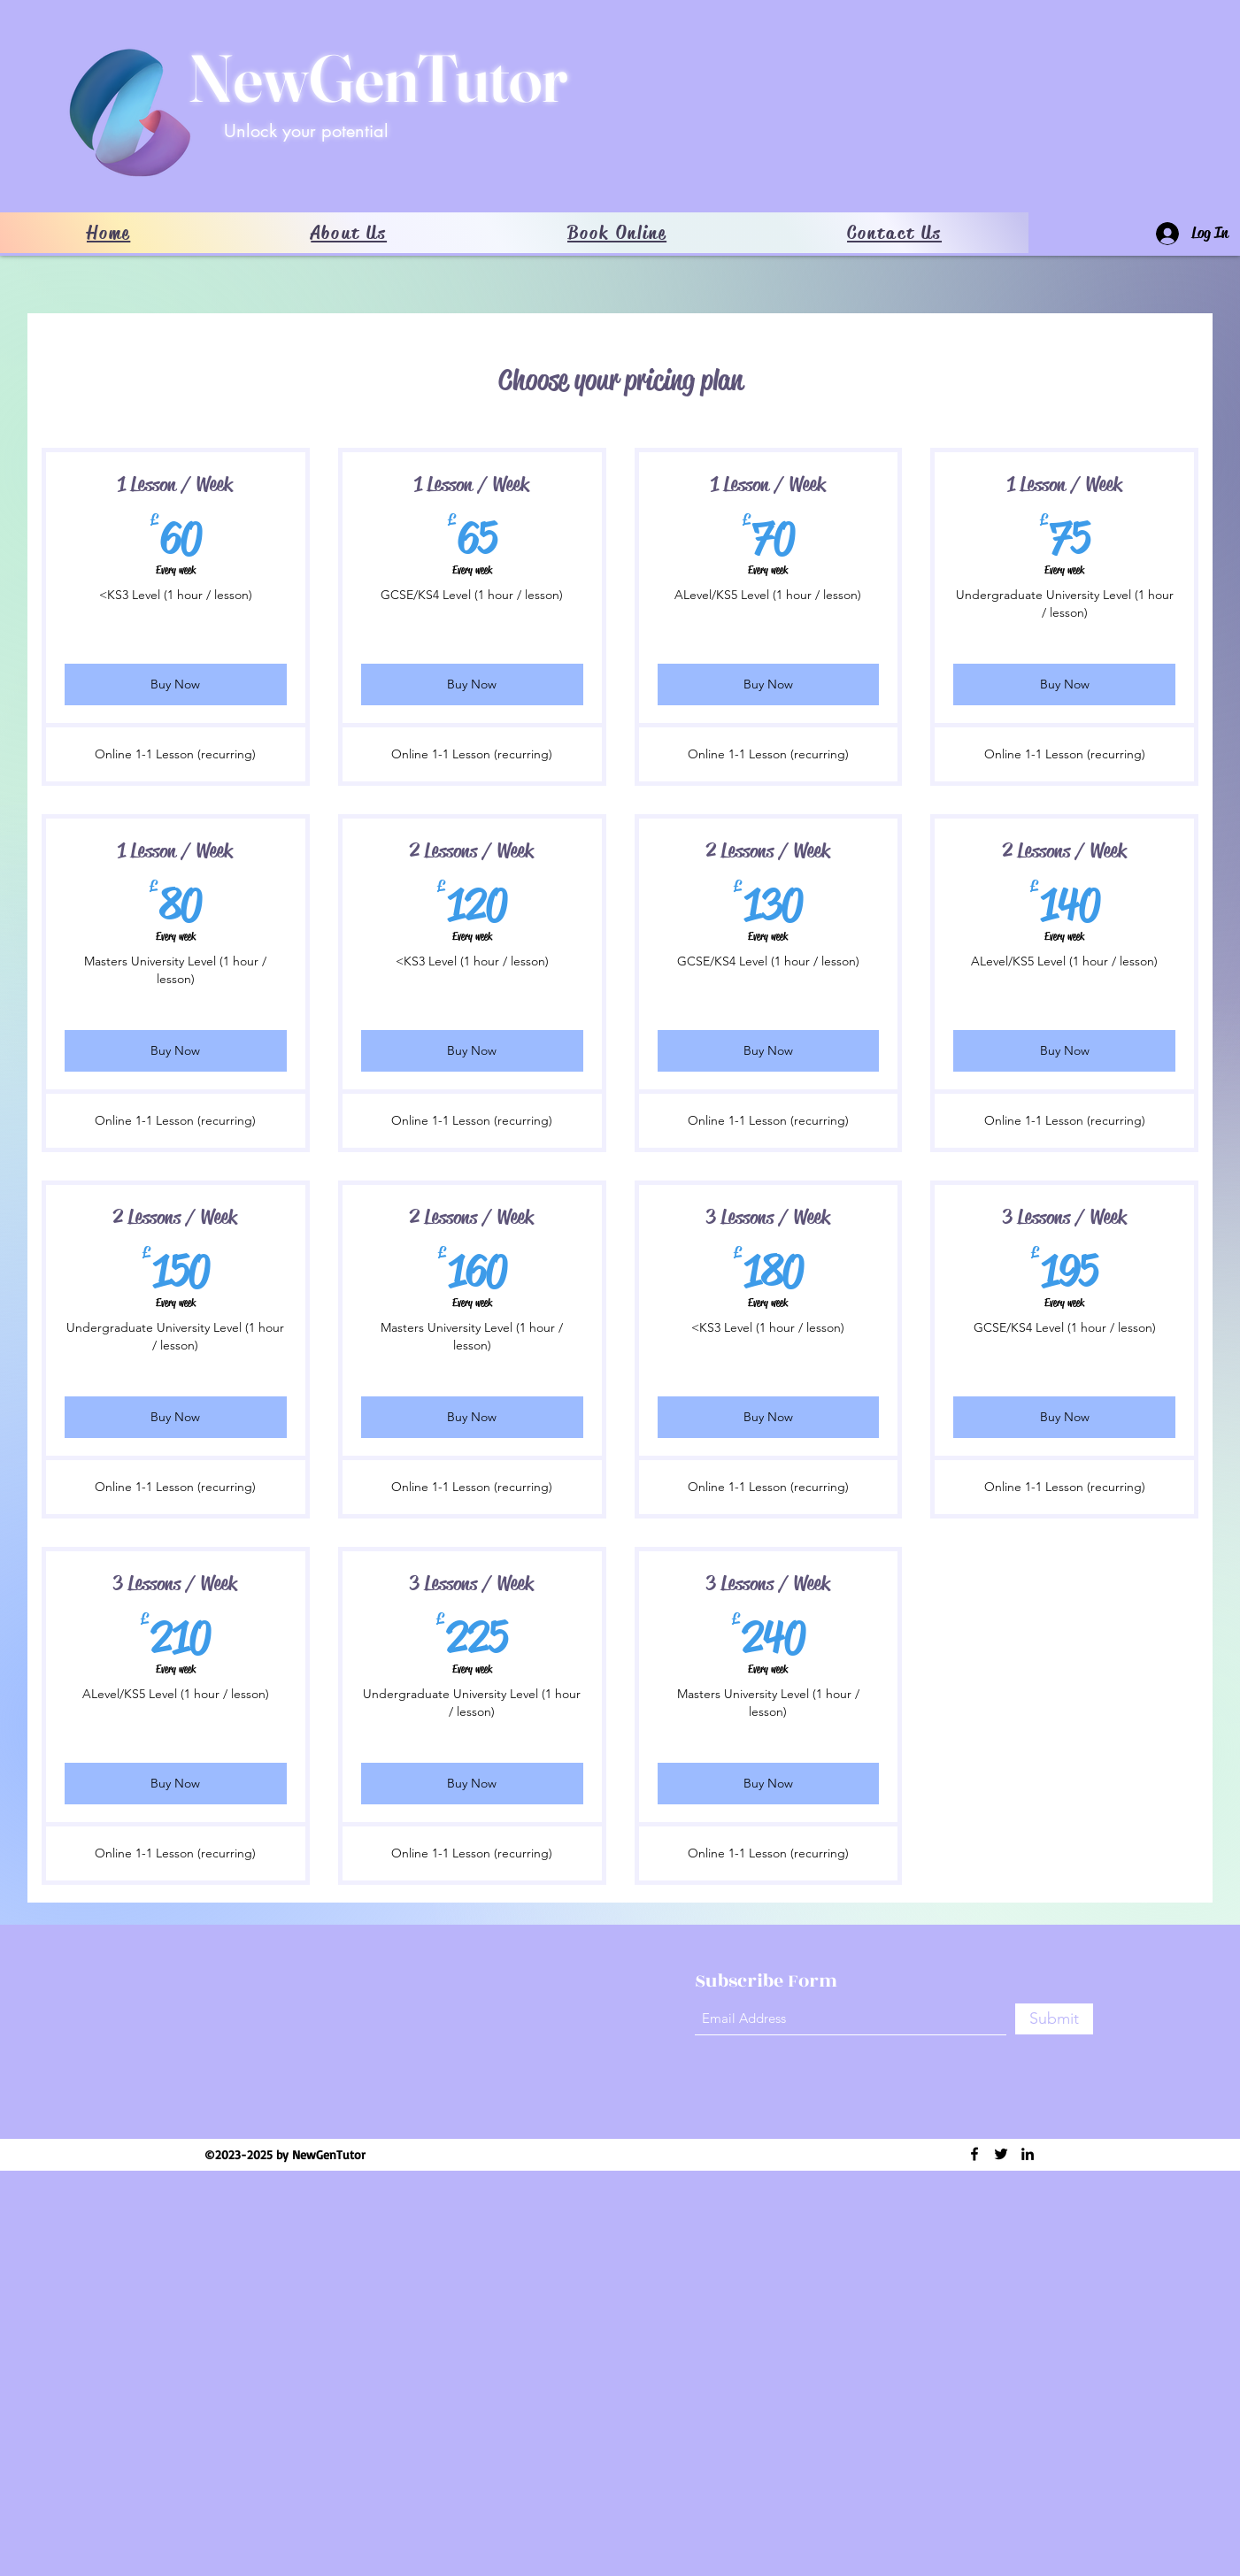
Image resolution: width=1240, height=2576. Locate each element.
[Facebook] (974, 2154)
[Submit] (1054, 2018)
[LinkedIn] (1027, 2154)
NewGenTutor (378, 78)
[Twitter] (1001, 2154)
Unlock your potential (306, 130)
